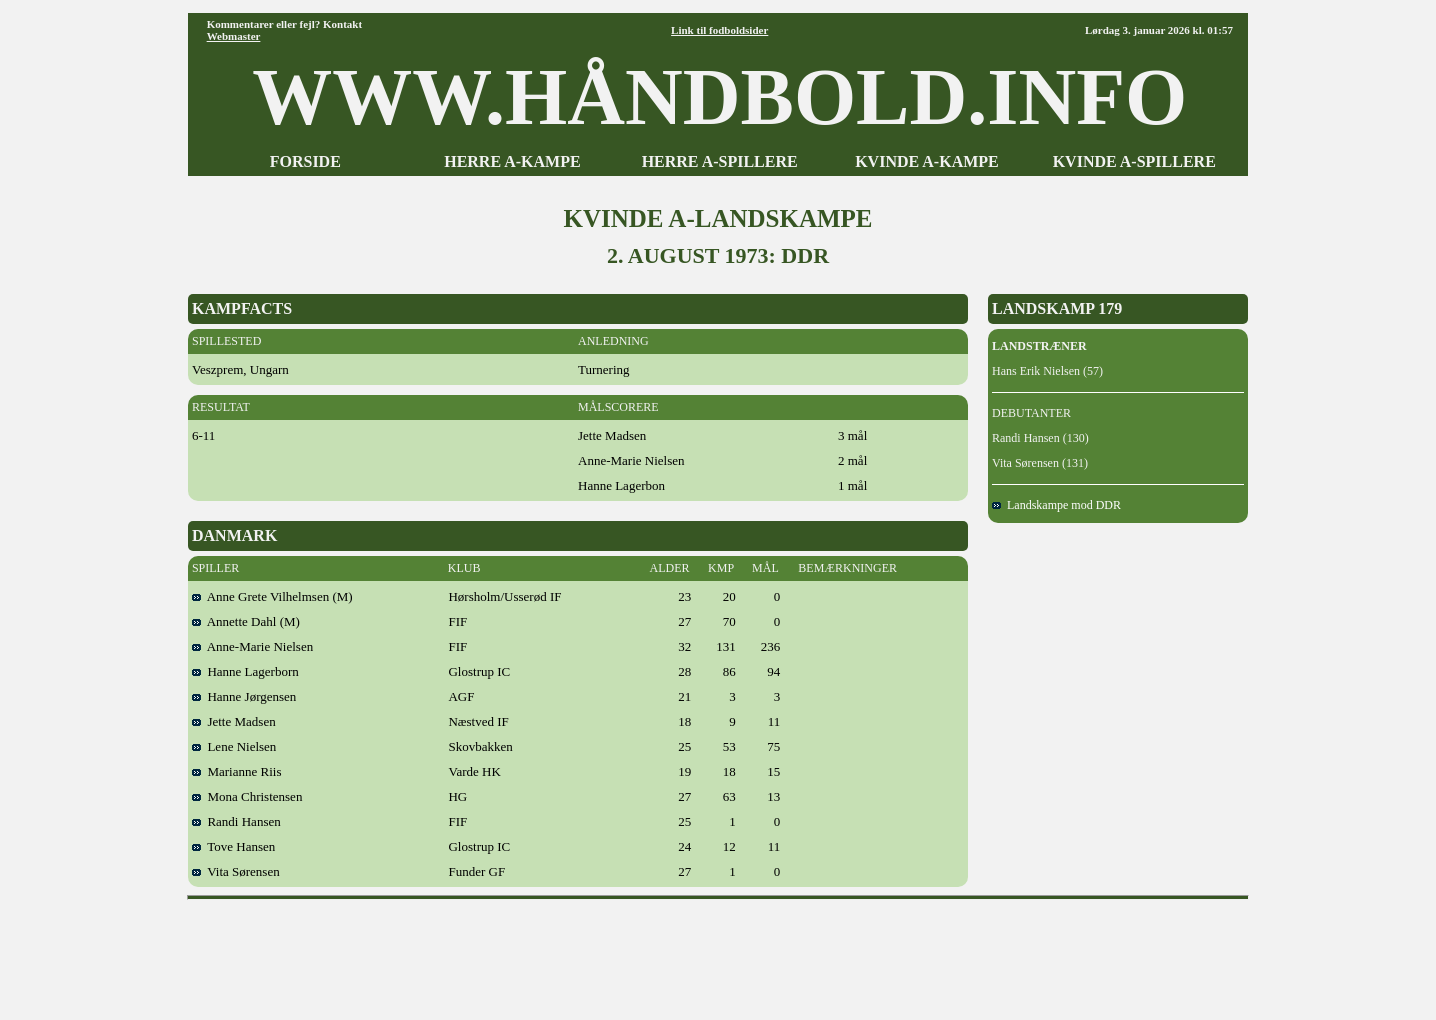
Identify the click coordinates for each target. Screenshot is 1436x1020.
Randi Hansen (236, 821)
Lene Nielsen (234, 746)
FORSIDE (305, 161)
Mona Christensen (247, 796)
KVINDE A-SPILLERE (1134, 161)
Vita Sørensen (236, 871)
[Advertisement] (718, 953)
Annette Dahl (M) (246, 621)
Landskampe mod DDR (1056, 505)
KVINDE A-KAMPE (927, 161)
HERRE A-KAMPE (512, 161)
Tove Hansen (233, 846)
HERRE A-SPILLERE (720, 161)
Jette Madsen (234, 721)
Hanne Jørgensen (244, 696)
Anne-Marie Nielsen (252, 646)
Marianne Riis (237, 771)
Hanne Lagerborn (245, 671)
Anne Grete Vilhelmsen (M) (272, 596)
